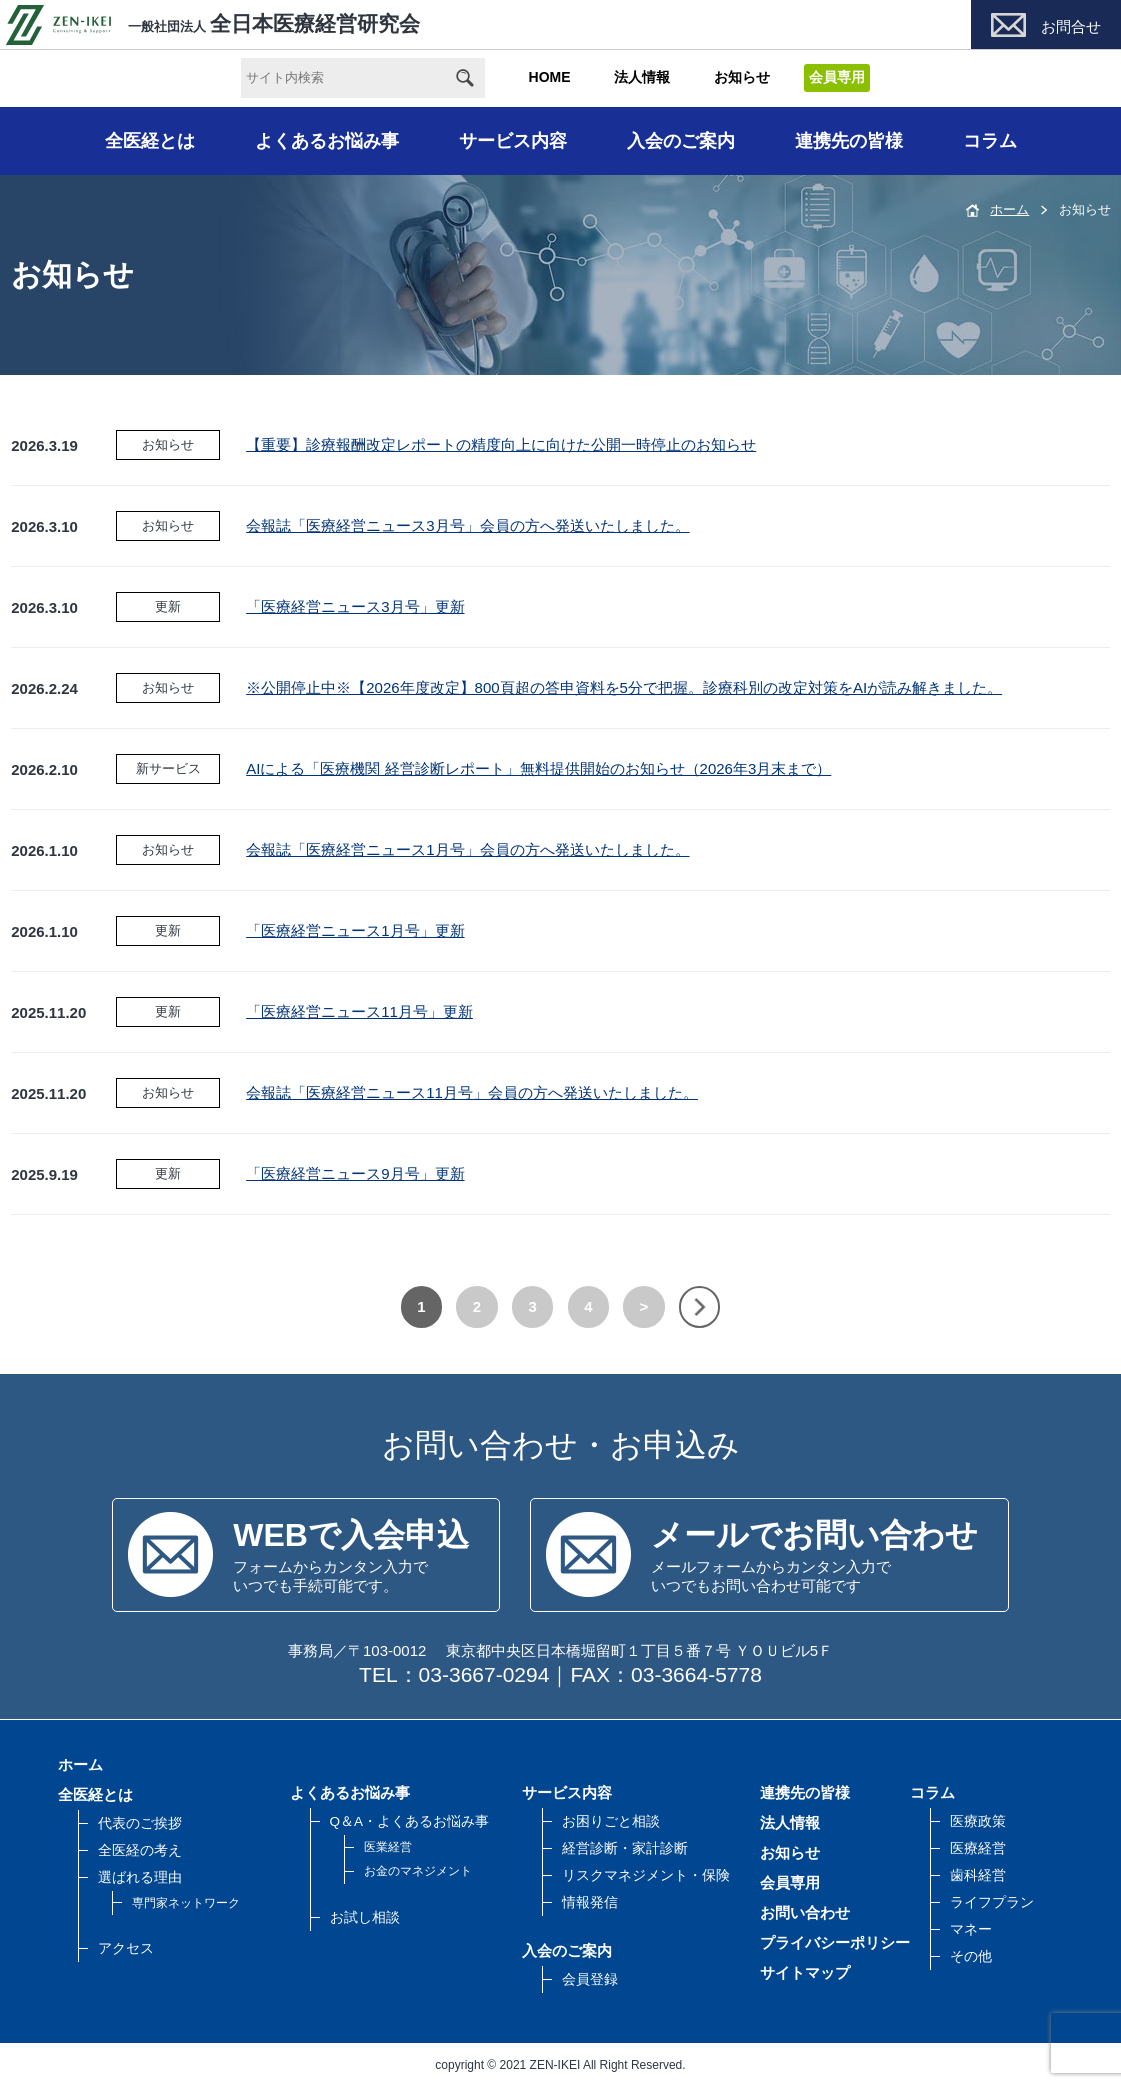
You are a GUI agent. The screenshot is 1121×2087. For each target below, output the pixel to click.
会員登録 (590, 1979)
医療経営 (978, 1848)
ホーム (1009, 209)
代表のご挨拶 (140, 1823)
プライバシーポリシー (835, 1942)
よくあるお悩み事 (327, 141)
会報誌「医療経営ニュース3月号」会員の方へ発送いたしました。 (467, 525)
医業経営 (388, 1847)
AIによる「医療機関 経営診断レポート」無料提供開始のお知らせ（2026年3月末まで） (538, 768)
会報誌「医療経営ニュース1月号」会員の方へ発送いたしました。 (467, 849)
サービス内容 (513, 141)
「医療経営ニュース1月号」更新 (355, 930)
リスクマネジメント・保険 (646, 1875)
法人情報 (642, 77)
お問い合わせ (805, 1912)
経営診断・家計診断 (625, 1848)
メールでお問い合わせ (814, 1535)
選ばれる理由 (140, 1877)
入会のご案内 (681, 141)
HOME (550, 77)
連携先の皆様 (849, 141)
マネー (971, 1929)
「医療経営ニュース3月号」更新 (355, 606)
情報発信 (590, 1902)
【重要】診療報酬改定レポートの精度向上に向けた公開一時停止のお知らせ (501, 444)
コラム (990, 141)
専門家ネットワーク (186, 1903)
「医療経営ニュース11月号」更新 (359, 1011)
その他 (971, 1956)
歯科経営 (978, 1875)
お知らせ (742, 77)
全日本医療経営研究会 (212, 23)
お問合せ (1071, 26)
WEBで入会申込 (351, 1535)
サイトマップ (805, 1972)
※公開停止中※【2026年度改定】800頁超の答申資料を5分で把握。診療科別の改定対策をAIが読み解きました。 (624, 687)
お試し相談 (365, 1917)
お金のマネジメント (418, 1871)
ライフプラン (992, 1902)
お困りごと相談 (611, 1821)
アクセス (126, 1948)
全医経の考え (140, 1850)
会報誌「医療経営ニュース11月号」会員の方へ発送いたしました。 (472, 1092)
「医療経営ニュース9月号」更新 (355, 1173)
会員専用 (790, 1882)
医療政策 (978, 1821)
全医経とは (150, 141)
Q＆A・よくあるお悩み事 (410, 1821)
